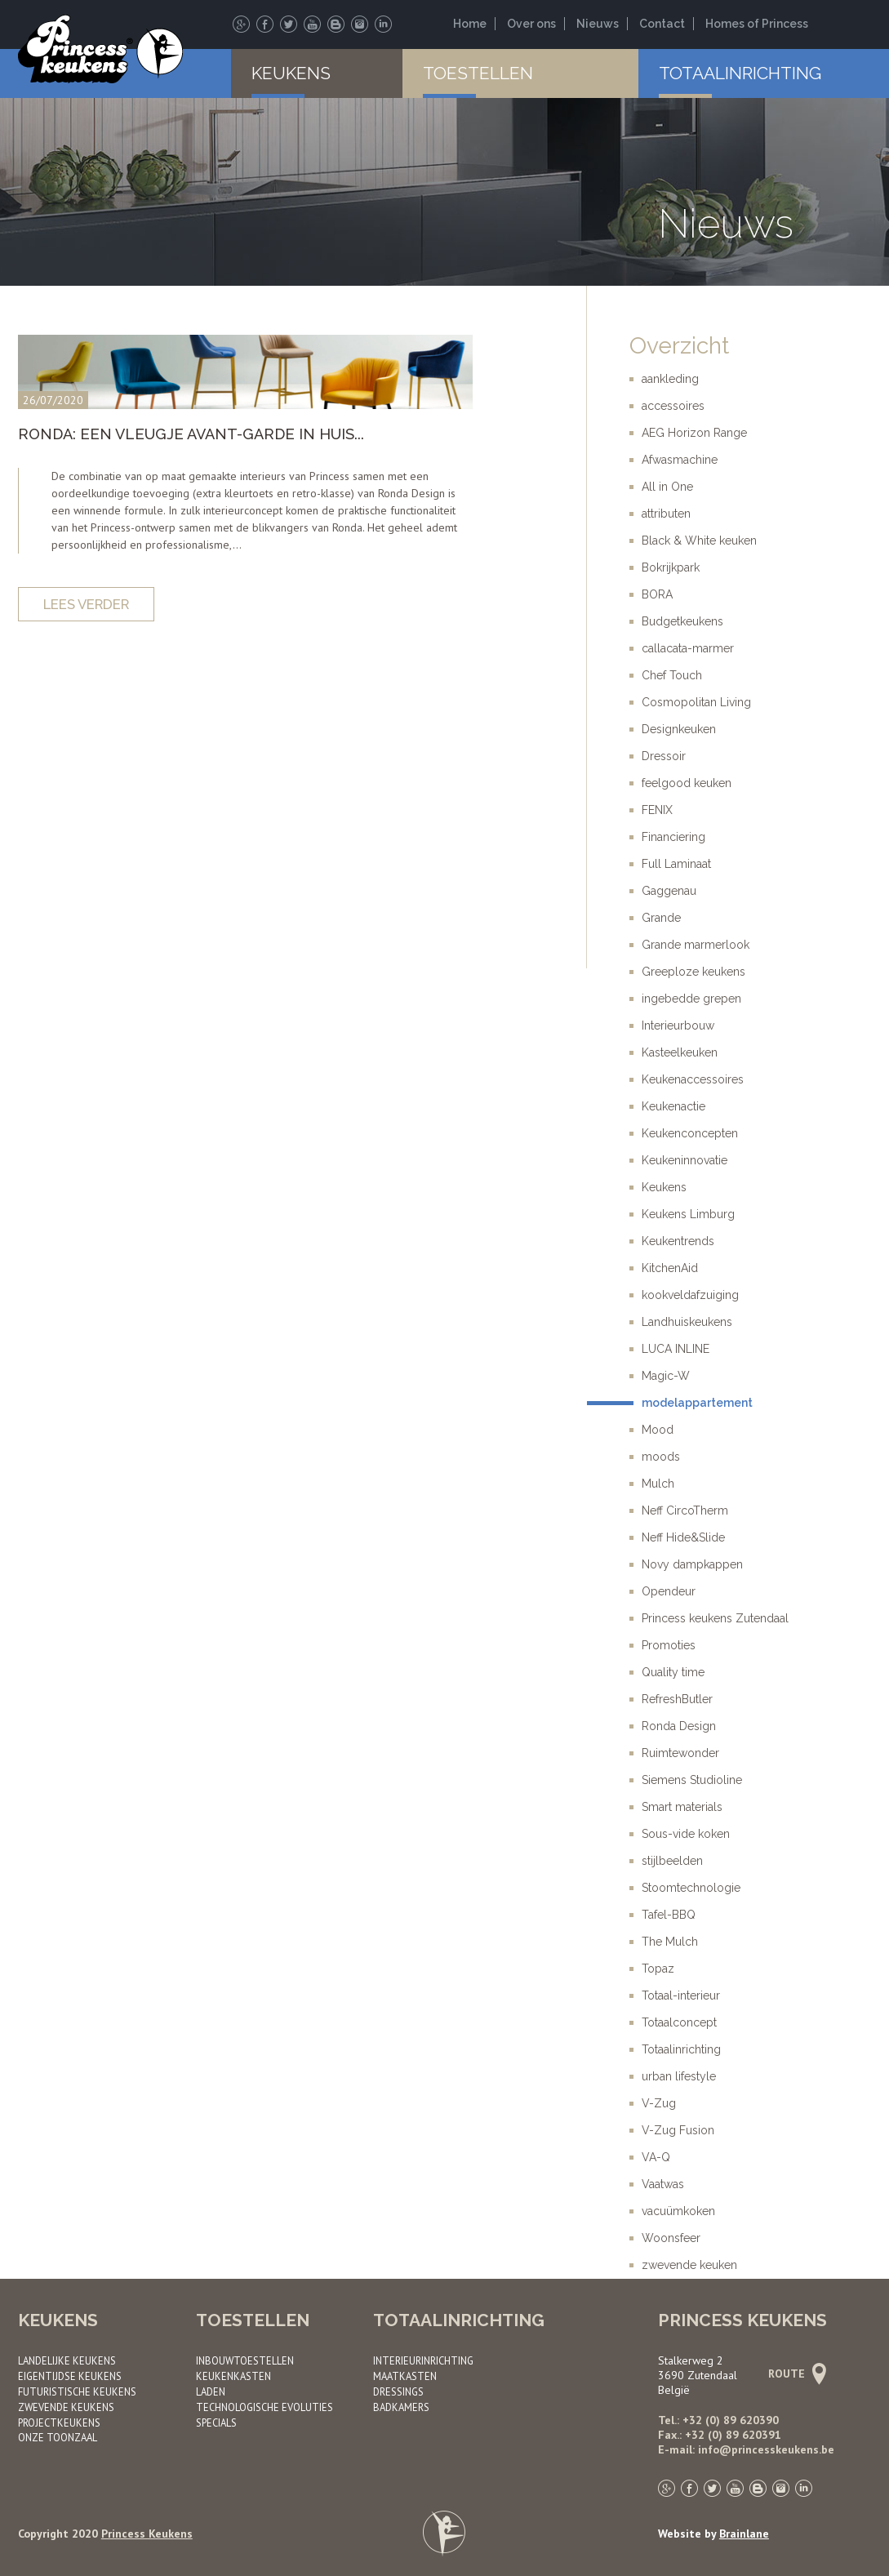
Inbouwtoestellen (245, 2360)
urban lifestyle (679, 2076)
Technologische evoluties (264, 2407)
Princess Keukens (147, 2533)
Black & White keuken (699, 540)
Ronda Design (679, 1726)
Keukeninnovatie (684, 1160)
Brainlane (744, 2533)
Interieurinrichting (423, 2360)
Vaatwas (663, 2184)
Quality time (673, 1672)
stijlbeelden (672, 1860)
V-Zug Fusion (678, 2130)
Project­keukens (59, 2422)
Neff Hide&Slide (683, 1537)
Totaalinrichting (740, 73)
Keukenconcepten (690, 1133)
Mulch (658, 1483)
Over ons (531, 23)
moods (661, 1456)
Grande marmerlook (695, 944)
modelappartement (697, 1402)
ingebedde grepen (691, 998)
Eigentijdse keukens (70, 2375)
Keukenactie (673, 1106)
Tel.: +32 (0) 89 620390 (718, 2420)
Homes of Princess (756, 23)
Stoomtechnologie (691, 1887)
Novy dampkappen (692, 1564)
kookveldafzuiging (690, 1294)
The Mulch (670, 1941)
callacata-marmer (688, 648)
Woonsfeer (671, 2238)
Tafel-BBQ (669, 1914)
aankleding (670, 378)
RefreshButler (677, 1699)
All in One (667, 486)
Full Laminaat (676, 863)
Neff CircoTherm (685, 1510)
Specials (216, 2422)
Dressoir (664, 756)
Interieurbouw (678, 1025)
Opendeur (669, 1591)
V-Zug (659, 2103)
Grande (661, 917)
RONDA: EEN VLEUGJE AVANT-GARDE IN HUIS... (191, 434)
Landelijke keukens (67, 2360)
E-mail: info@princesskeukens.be (746, 2449)
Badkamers (401, 2407)
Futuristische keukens (77, 2391)
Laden (210, 2391)
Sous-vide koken (686, 1833)
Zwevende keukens (66, 2407)
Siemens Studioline (692, 1779)
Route (795, 2373)
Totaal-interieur (681, 1995)
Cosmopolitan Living (696, 702)
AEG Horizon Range (694, 432)
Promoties (669, 1645)
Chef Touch (672, 675)
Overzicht (679, 346)
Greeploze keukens (693, 971)
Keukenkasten (233, 2375)
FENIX (657, 809)
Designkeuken (679, 729)
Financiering (673, 836)
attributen (666, 513)
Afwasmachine (680, 459)
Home (470, 23)
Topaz (658, 1968)
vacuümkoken (678, 2211)
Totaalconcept (679, 2022)
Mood (657, 1429)
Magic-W (666, 1375)
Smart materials (682, 1806)
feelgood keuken (686, 783)
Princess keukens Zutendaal (715, 1618)
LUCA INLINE (675, 1348)
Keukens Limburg (688, 1214)
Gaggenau (669, 890)
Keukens (291, 73)
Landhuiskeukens (687, 1321)
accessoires (673, 405)
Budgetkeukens (682, 621)
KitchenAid (670, 1268)
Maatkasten (405, 2375)
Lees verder (86, 604)
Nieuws (597, 23)
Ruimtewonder (680, 1753)
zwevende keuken (689, 2264)
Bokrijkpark (671, 567)
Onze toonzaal (57, 2437)
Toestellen (478, 73)
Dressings (398, 2391)
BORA (657, 594)
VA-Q (656, 2157)
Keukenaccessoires (693, 1079)
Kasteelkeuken (680, 1052)
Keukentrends (678, 1241)
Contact (662, 23)
